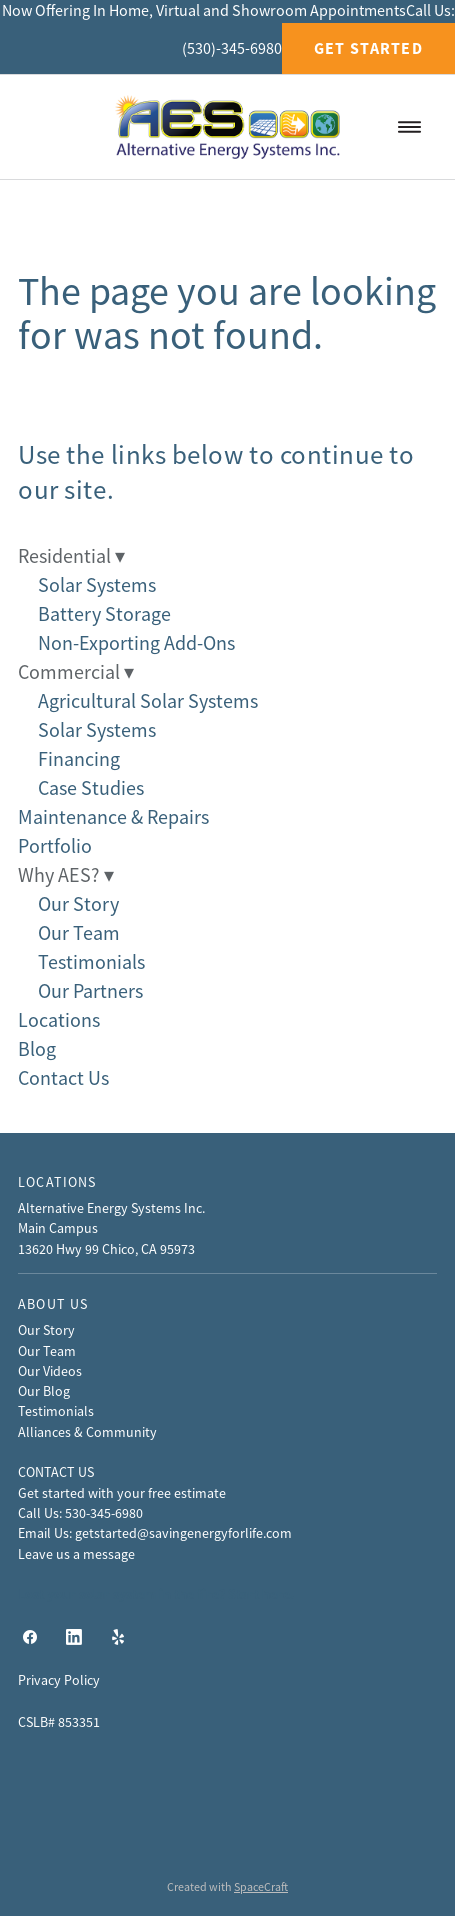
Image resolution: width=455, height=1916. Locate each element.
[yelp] (118, 1637)
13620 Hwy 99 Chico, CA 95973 (106, 1249)
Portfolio (55, 846)
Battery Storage (104, 614)
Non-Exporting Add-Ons (136, 643)
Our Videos (50, 1371)
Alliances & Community (87, 1432)
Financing (79, 759)
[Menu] (409, 126)
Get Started (368, 48)
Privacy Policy (59, 1680)
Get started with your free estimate (122, 1493)
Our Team (79, 933)
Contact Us (63, 1078)
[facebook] (30, 1637)
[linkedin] (74, 1637)
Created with (227, 1887)
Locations (59, 1020)
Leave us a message (76, 1554)
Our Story (78, 904)
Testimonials (91, 962)
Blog (37, 1049)
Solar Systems (97, 585)
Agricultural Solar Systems (148, 701)
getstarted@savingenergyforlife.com (183, 1533)
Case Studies (91, 788)
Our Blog (44, 1391)
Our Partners (90, 991)
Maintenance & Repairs (113, 817)
